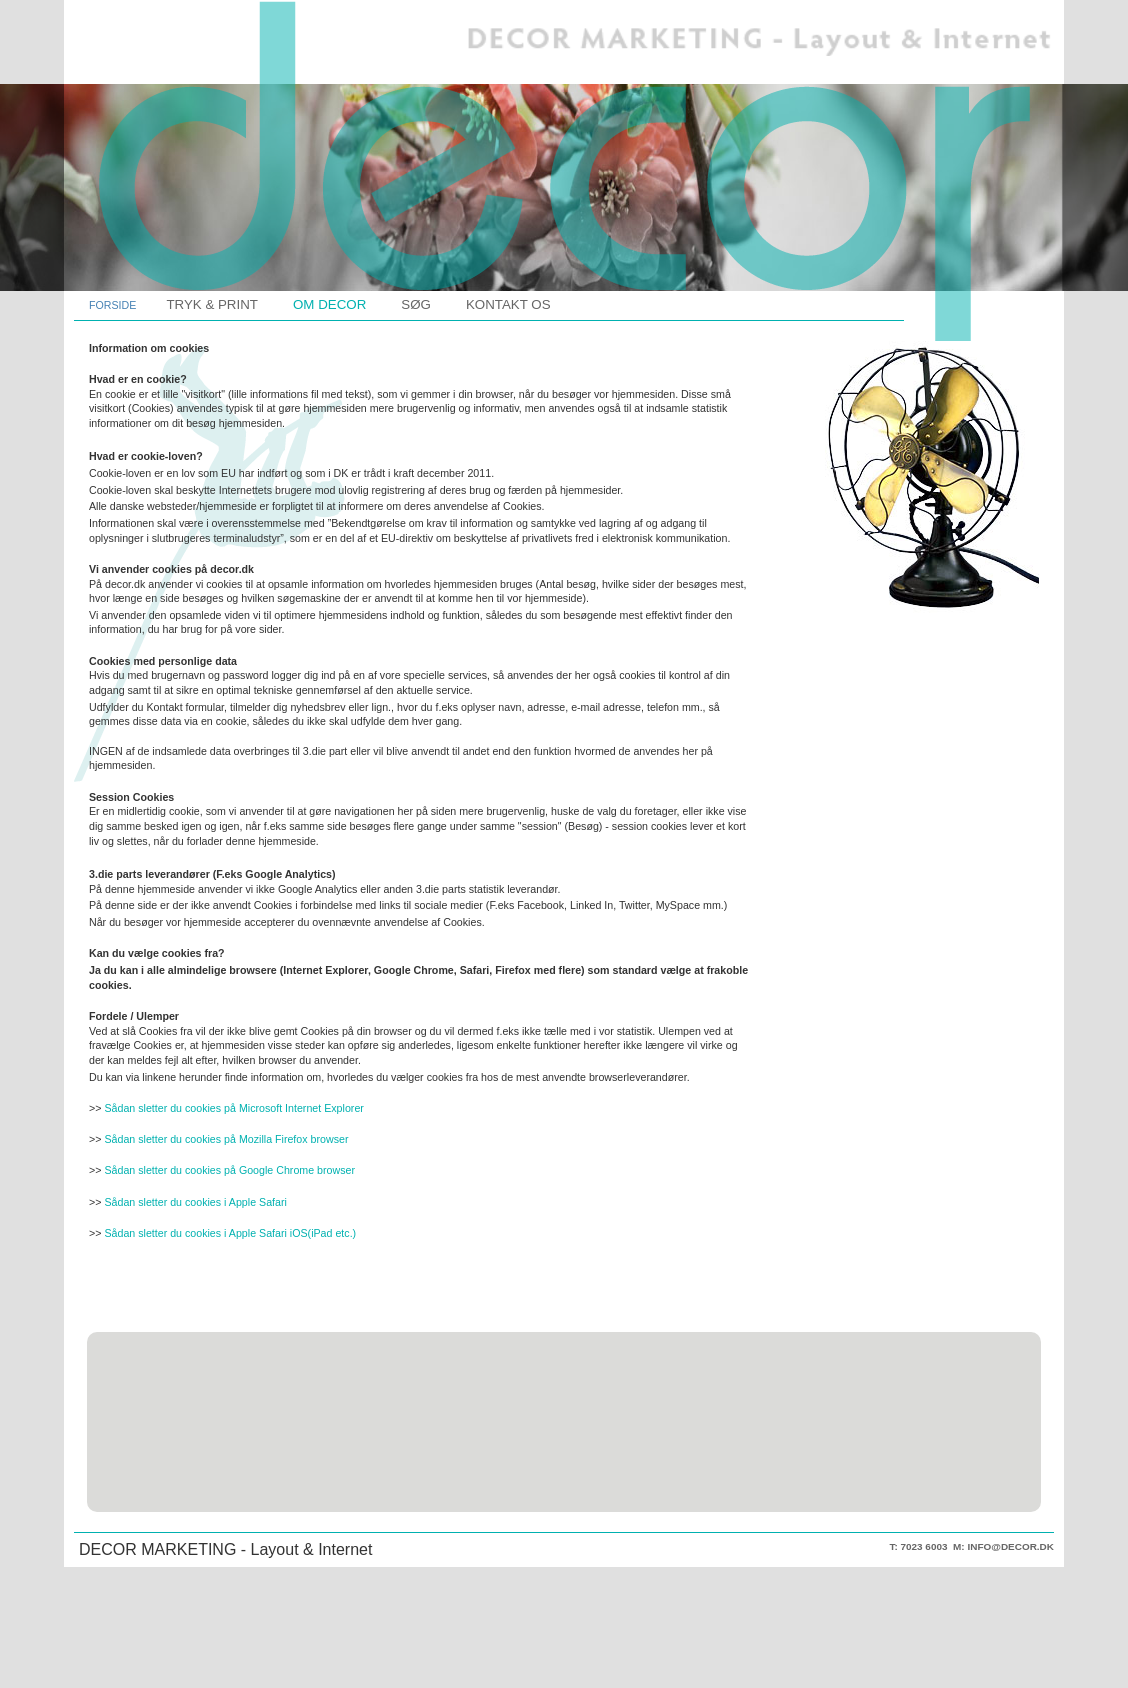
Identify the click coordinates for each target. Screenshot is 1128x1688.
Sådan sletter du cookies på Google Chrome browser (229, 1170)
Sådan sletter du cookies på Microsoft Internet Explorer (233, 1108)
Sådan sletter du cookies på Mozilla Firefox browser (226, 1139)
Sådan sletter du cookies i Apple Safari (195, 1202)
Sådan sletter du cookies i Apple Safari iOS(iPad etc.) (230, 1233)
